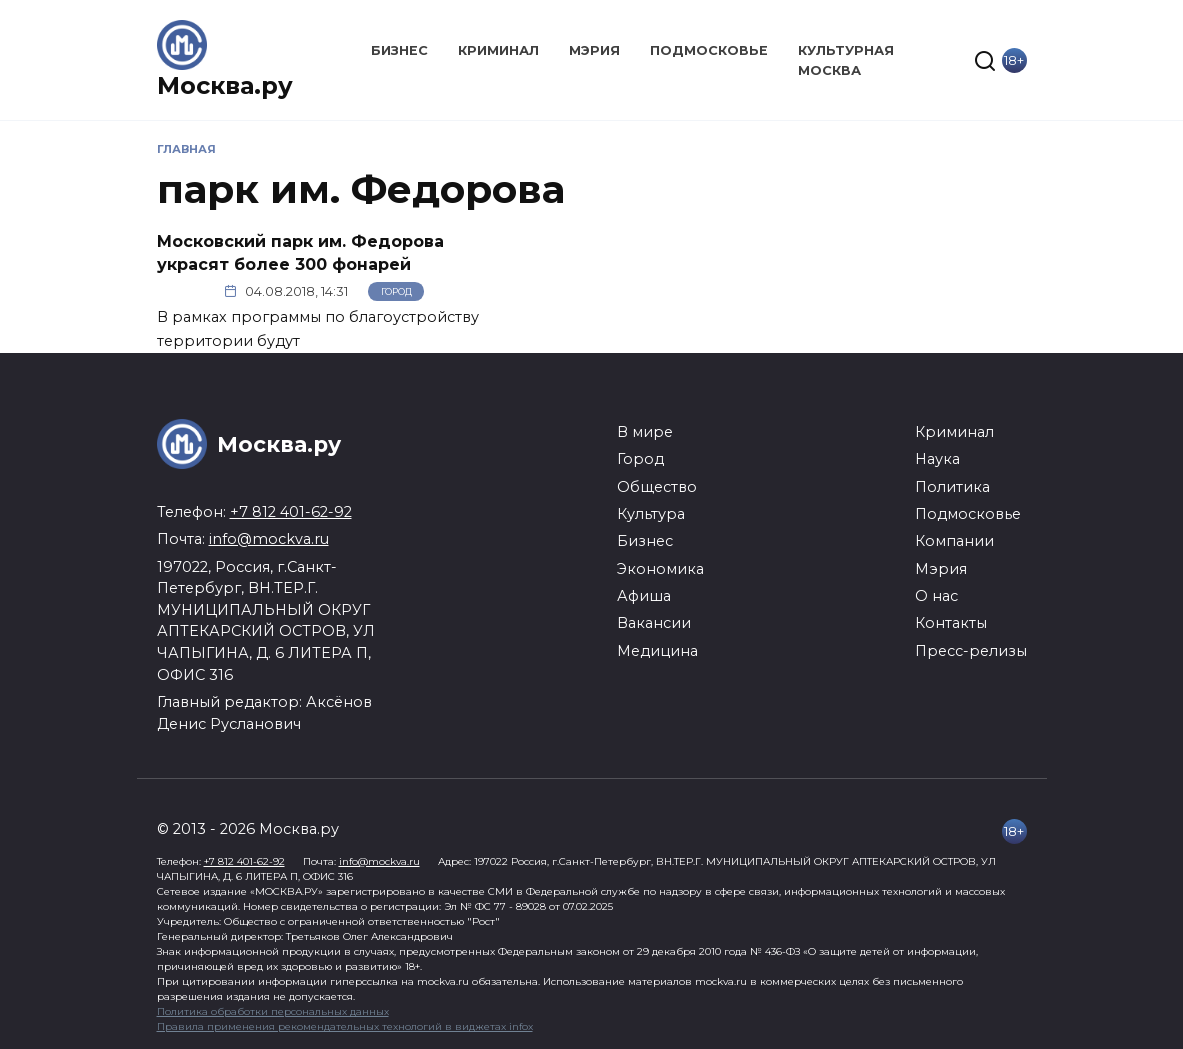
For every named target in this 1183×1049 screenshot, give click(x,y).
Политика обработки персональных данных (273, 1011)
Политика (952, 487)
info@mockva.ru (269, 539)
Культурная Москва (846, 60)
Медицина (657, 651)
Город (396, 291)
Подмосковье (709, 50)
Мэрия (594, 50)
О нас (936, 596)
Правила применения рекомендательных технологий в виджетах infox (345, 1026)
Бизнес (399, 50)
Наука (937, 459)
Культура (651, 514)
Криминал (498, 50)
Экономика (660, 569)
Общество (657, 487)
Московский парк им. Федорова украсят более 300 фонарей (300, 252)
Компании (954, 541)
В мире (645, 432)
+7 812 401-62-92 (291, 512)
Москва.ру (225, 85)
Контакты (951, 623)
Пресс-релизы (971, 651)
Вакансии (654, 623)
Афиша (644, 596)
